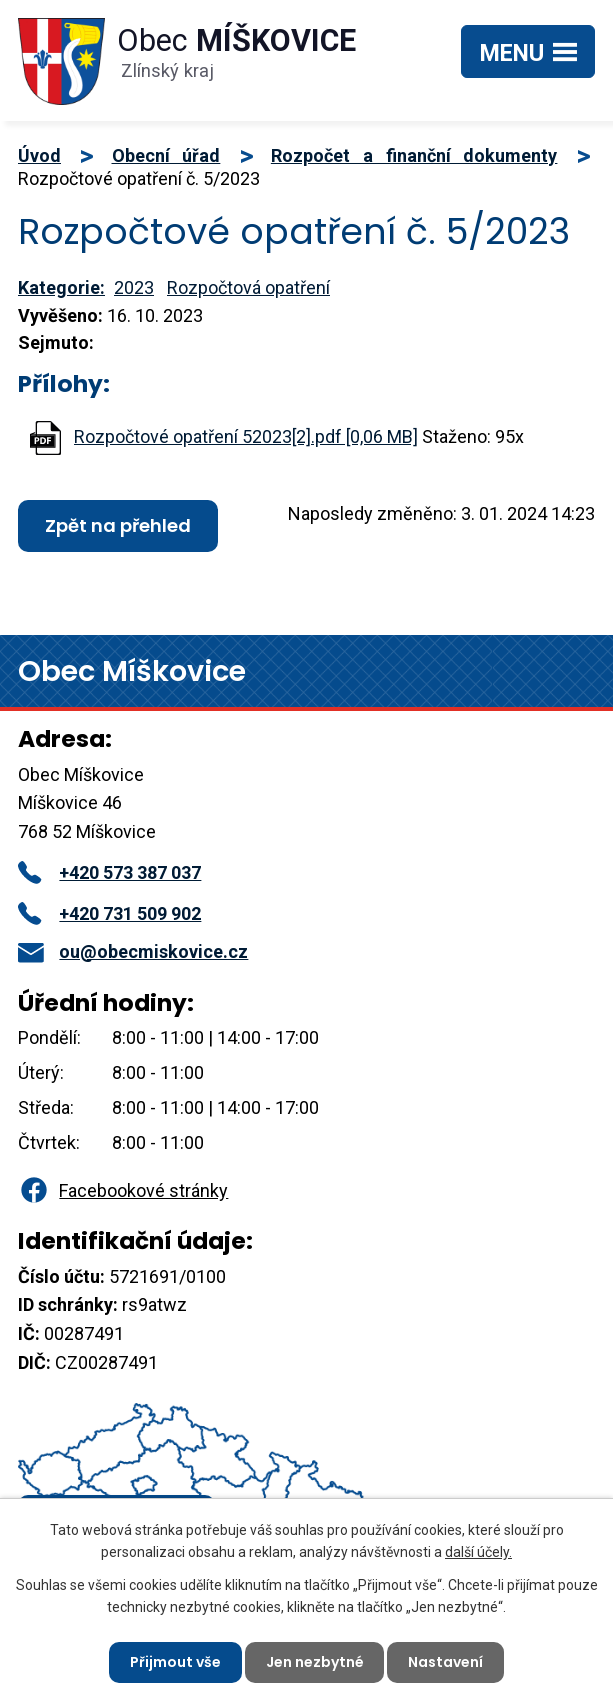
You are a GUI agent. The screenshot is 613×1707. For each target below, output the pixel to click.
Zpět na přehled (118, 525)
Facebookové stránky (123, 1190)
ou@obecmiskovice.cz (133, 951)
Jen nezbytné (315, 1662)
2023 (134, 287)
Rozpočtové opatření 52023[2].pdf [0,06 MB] (246, 436)
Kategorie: (61, 287)
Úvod (39, 155)
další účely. (478, 1552)
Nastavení (446, 1662)
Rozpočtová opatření (248, 287)
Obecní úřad (166, 155)
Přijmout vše (175, 1662)
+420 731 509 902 (109, 913)
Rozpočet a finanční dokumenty (414, 155)
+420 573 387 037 (109, 872)
